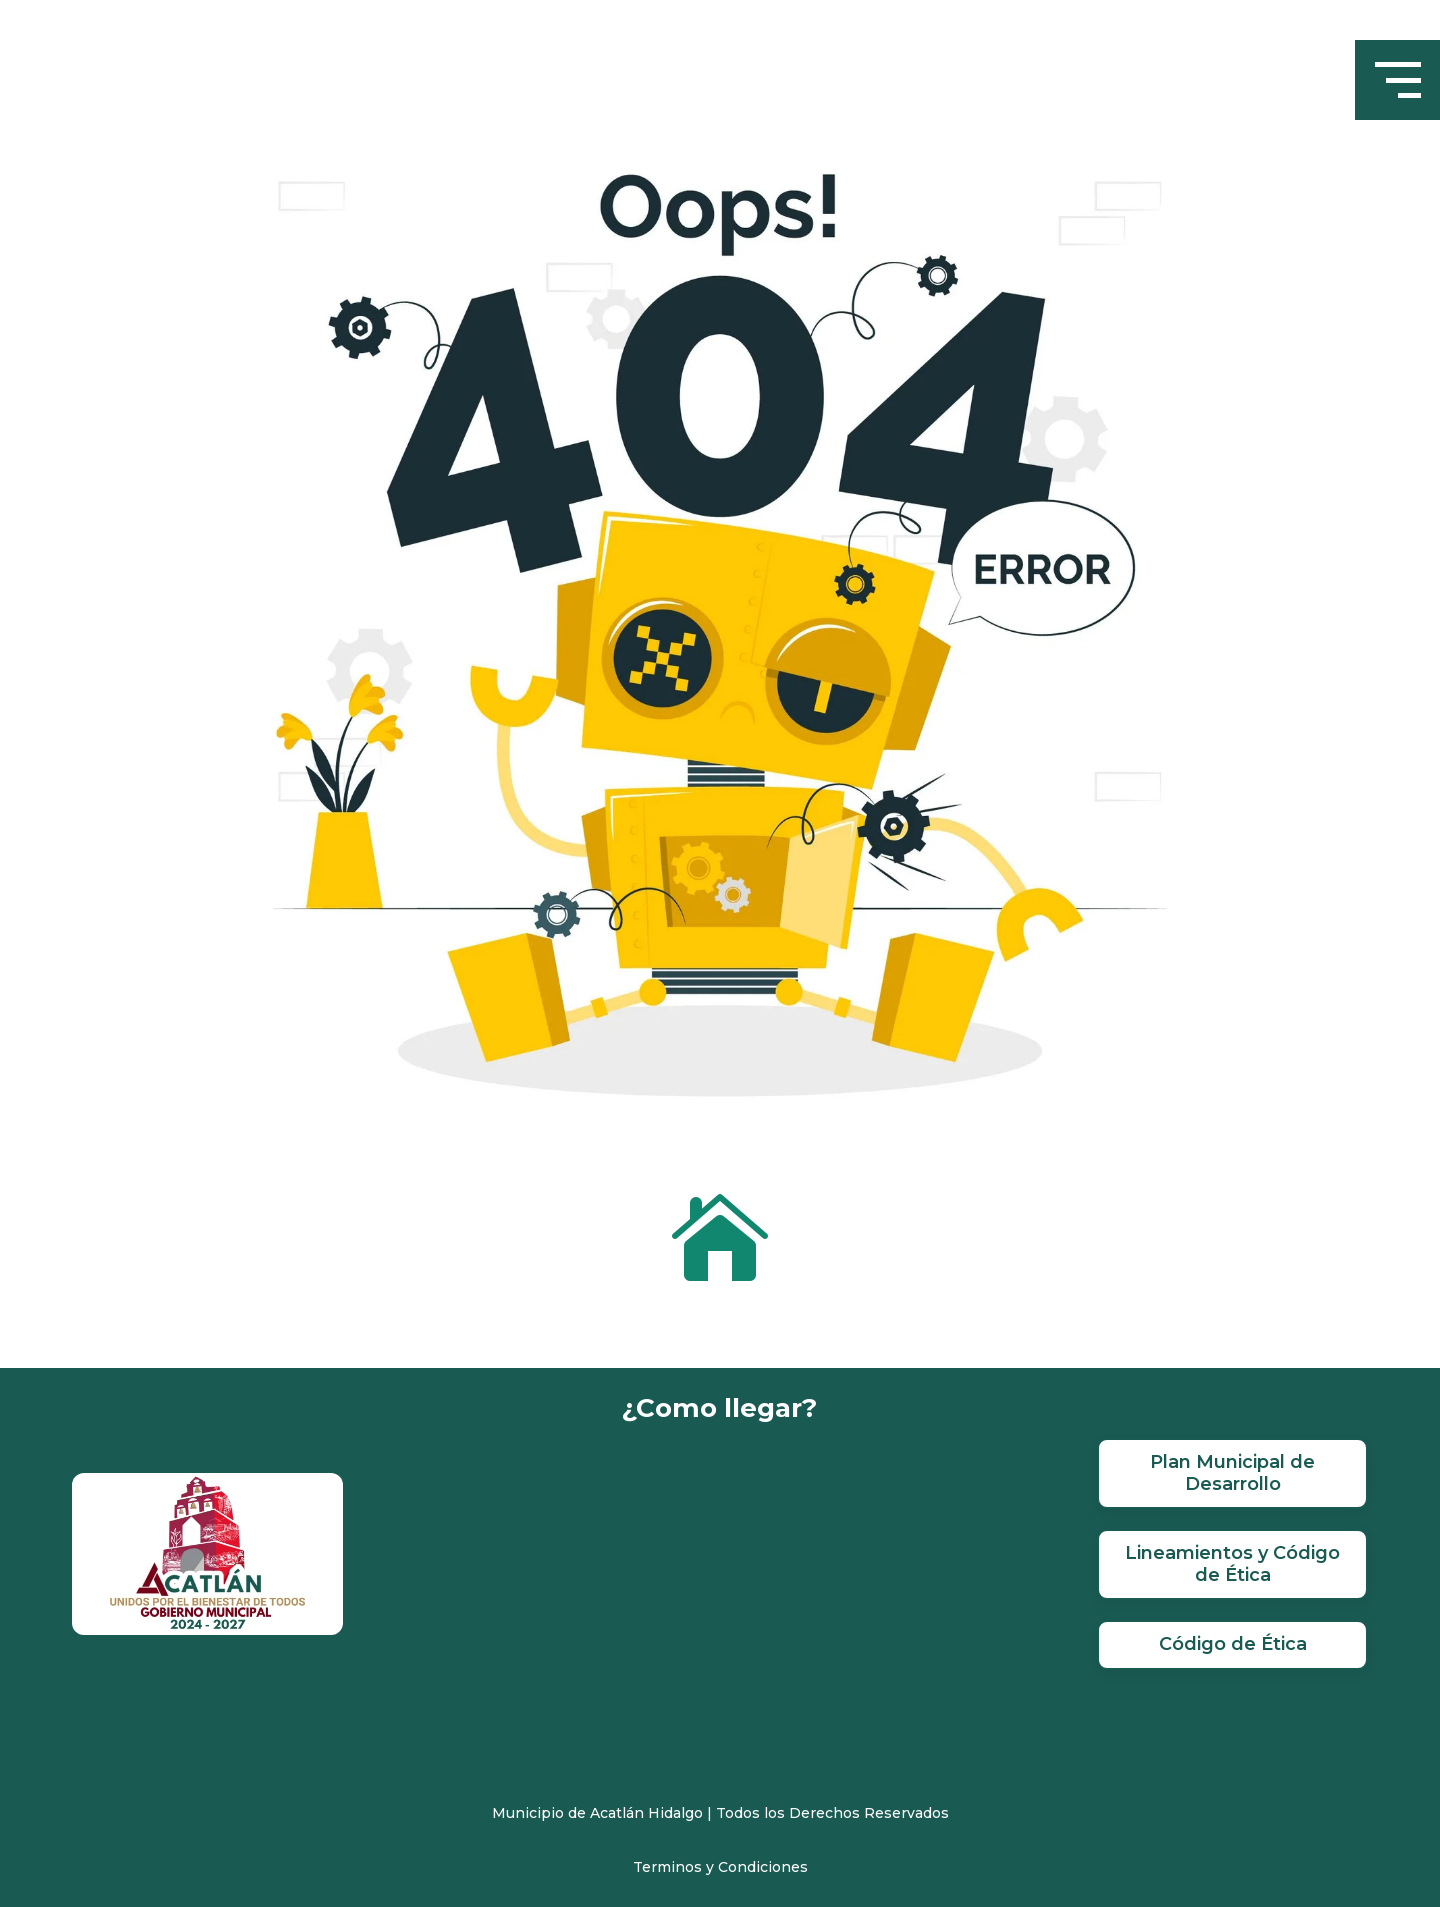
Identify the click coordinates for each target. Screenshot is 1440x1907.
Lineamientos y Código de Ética (1232, 1564)
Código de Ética (1233, 1644)
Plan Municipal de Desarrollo (1232, 1473)
